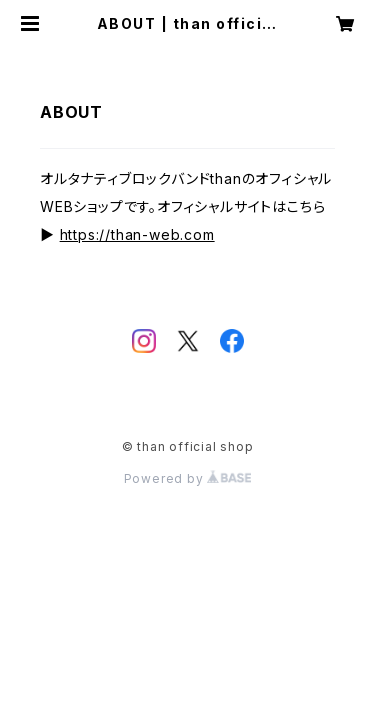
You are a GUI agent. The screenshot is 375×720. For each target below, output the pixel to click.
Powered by (188, 478)
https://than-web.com (137, 234)
